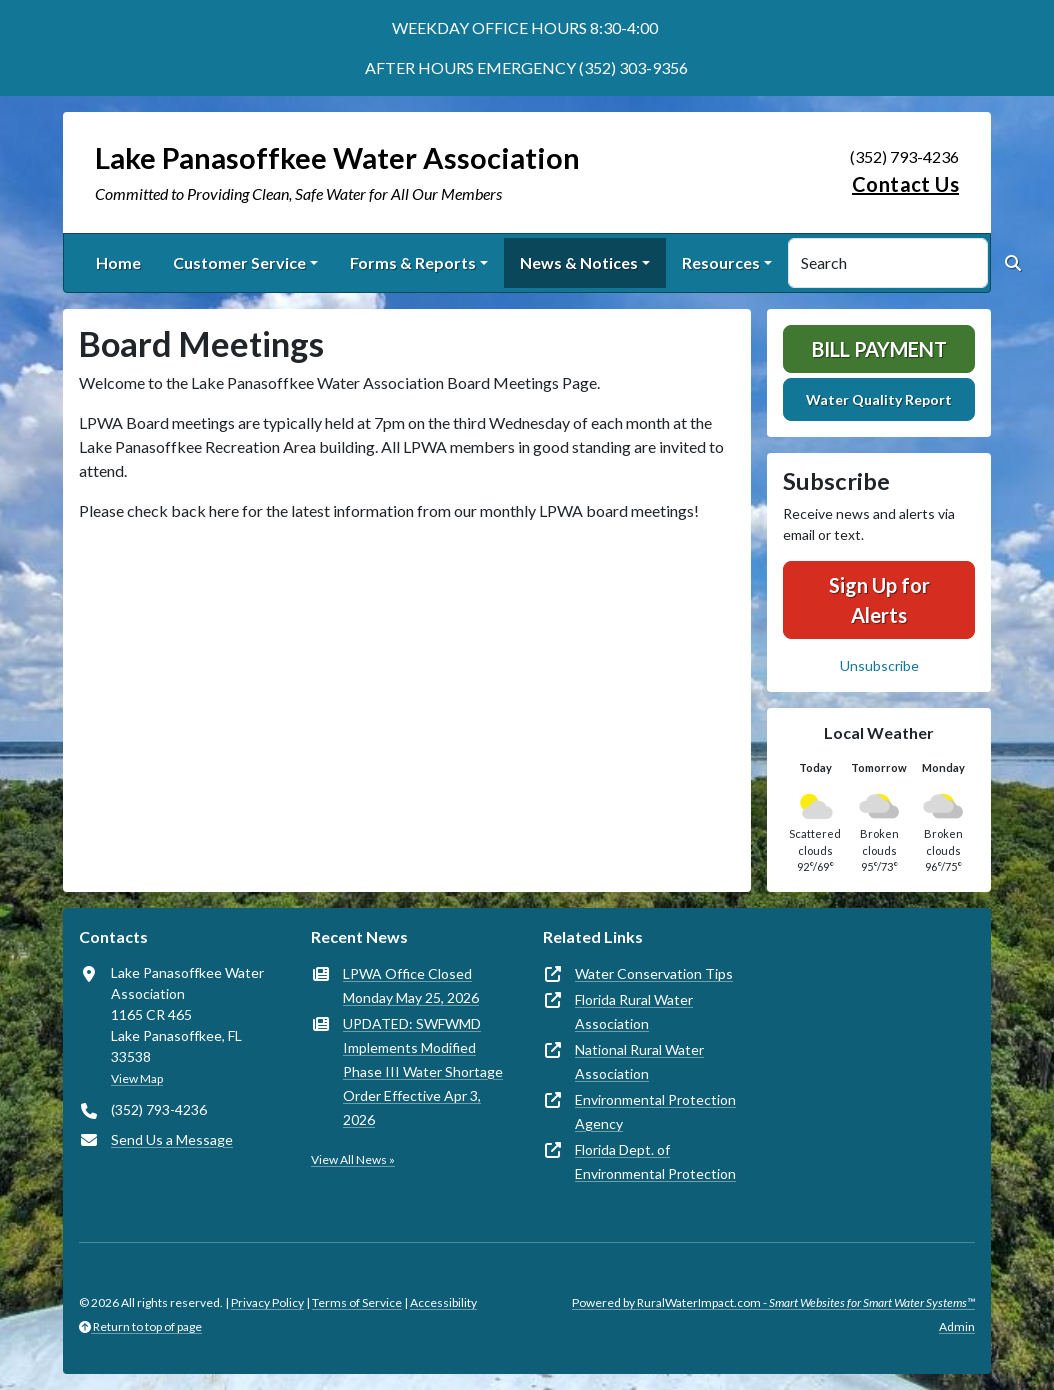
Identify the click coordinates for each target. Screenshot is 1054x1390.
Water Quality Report (879, 399)
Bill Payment (879, 349)
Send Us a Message (172, 1139)
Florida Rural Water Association (634, 1011)
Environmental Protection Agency (655, 1111)
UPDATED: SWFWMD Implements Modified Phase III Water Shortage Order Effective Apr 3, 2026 (423, 1071)
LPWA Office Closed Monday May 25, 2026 (411, 985)
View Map (137, 1078)
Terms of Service (357, 1302)
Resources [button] (721, 262)
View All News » (353, 1159)
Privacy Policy (267, 1302)
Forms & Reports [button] (413, 262)
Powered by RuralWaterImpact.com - (773, 1302)
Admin (957, 1326)
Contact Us (905, 184)
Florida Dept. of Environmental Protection (655, 1161)
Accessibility (443, 1302)
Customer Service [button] (239, 262)
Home (118, 262)
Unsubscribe (879, 665)
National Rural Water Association (639, 1061)
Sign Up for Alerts (879, 600)
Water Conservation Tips (654, 973)
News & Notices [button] (579, 262)
